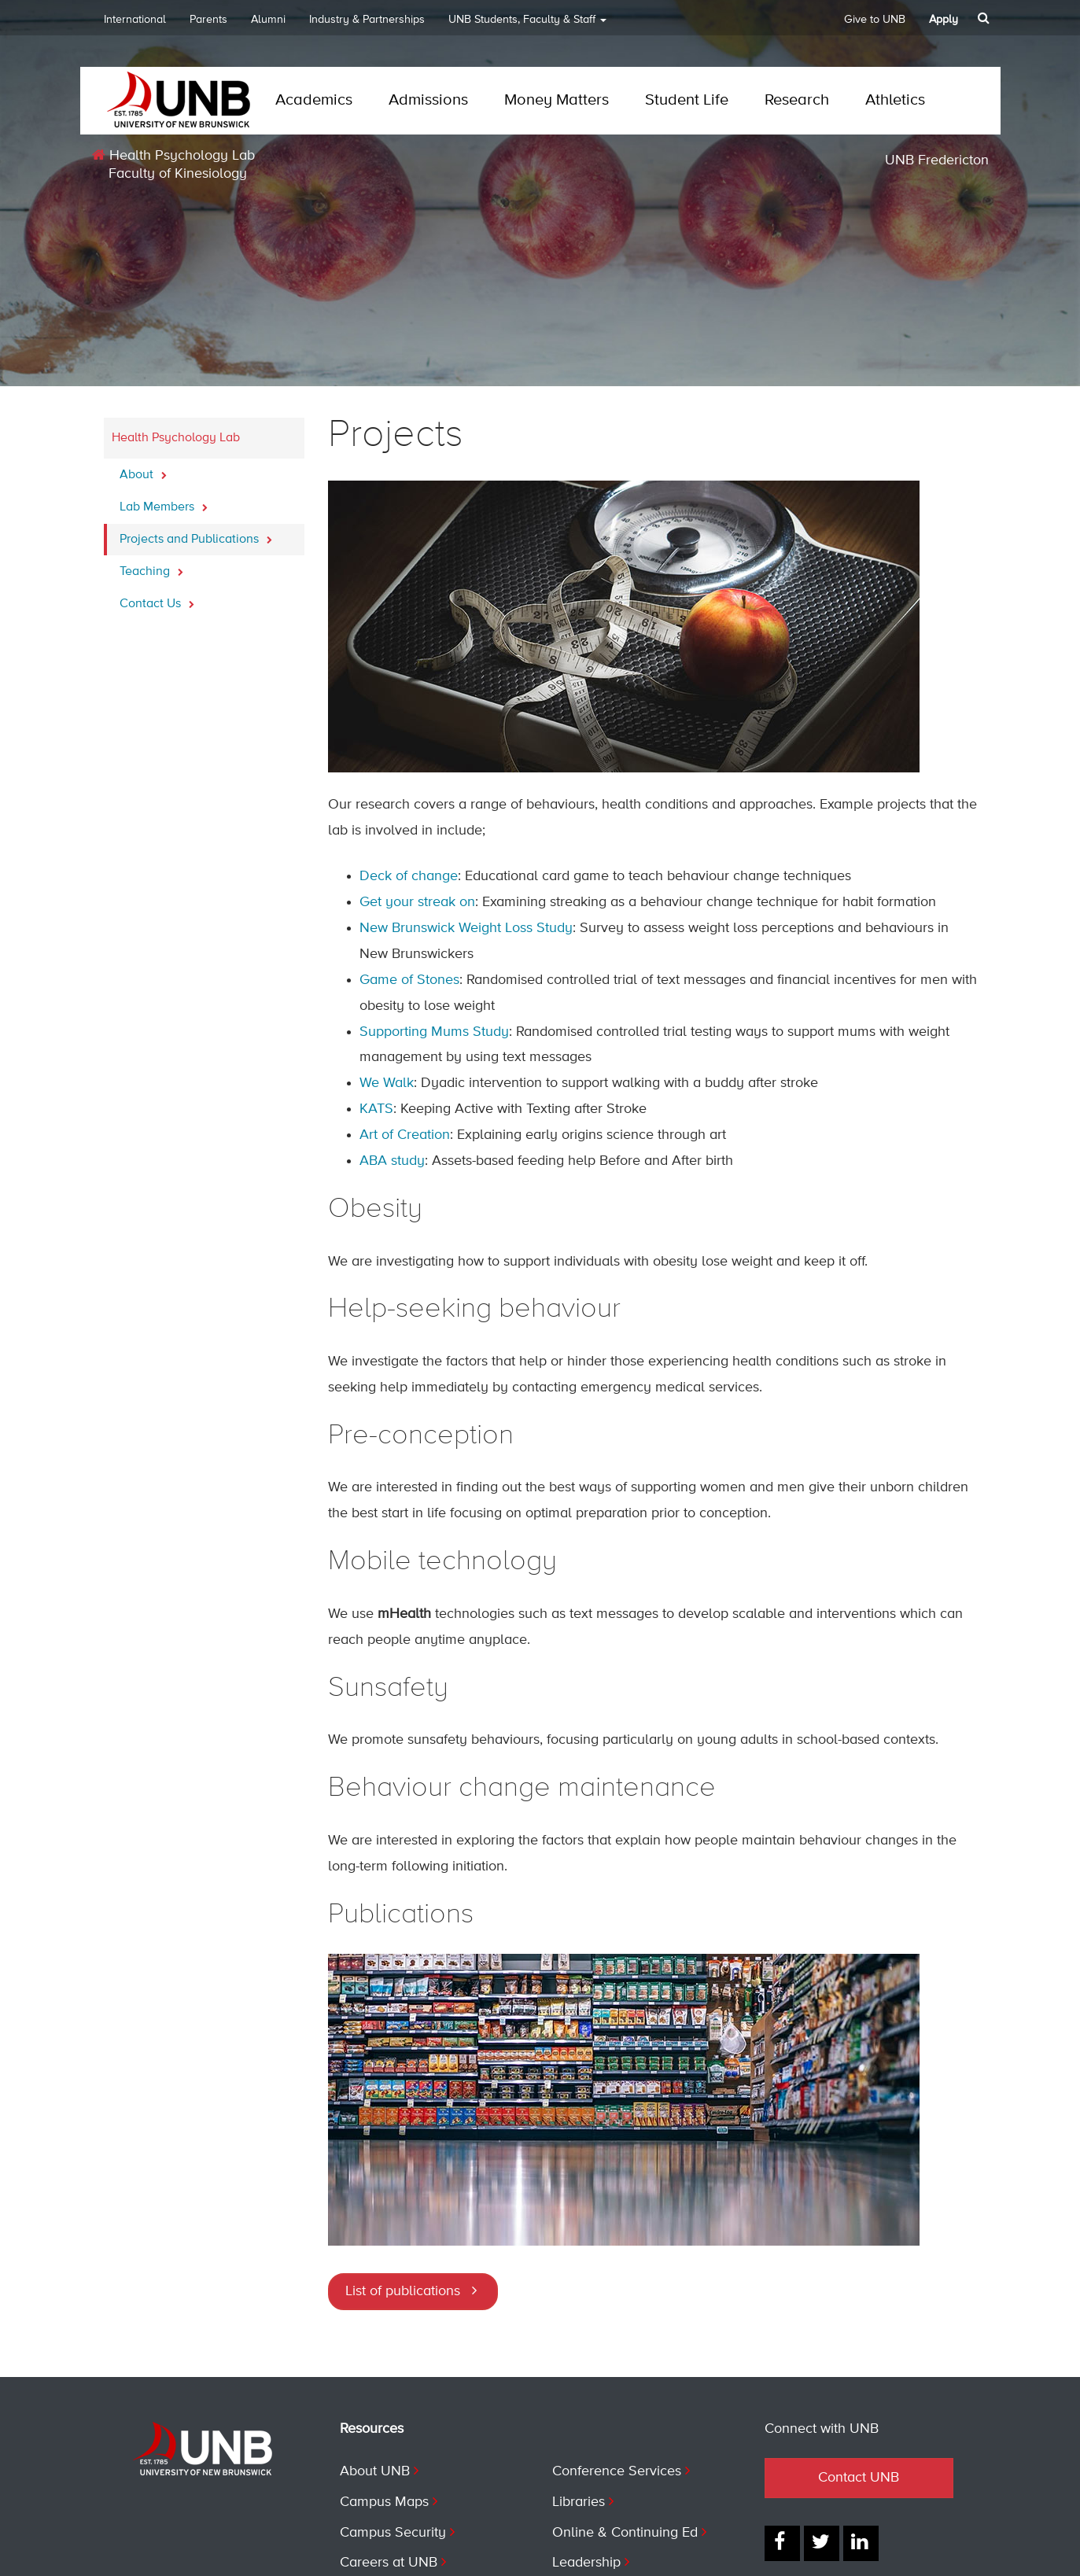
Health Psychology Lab (173, 155)
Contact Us (157, 599)
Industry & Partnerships (367, 19)
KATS (376, 1109)
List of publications (402, 2291)
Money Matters (556, 100)
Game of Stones (409, 980)
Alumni (268, 19)
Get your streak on (417, 902)
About (143, 470)
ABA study (392, 1161)
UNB (527, 24)
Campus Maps (384, 2502)
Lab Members (164, 503)
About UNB (375, 2471)
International (135, 19)
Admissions (428, 100)
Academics (313, 100)
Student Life (686, 100)
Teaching (151, 567)
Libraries (578, 2502)
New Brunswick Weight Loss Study (466, 928)
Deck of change (408, 876)
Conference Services (616, 2471)
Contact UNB (858, 2478)
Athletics (895, 100)
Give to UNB (874, 19)
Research (797, 100)
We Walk (386, 1083)
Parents (208, 19)
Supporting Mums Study (434, 1032)
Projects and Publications (196, 535)
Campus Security (393, 2533)
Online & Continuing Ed (625, 2533)
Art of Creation (404, 1135)
